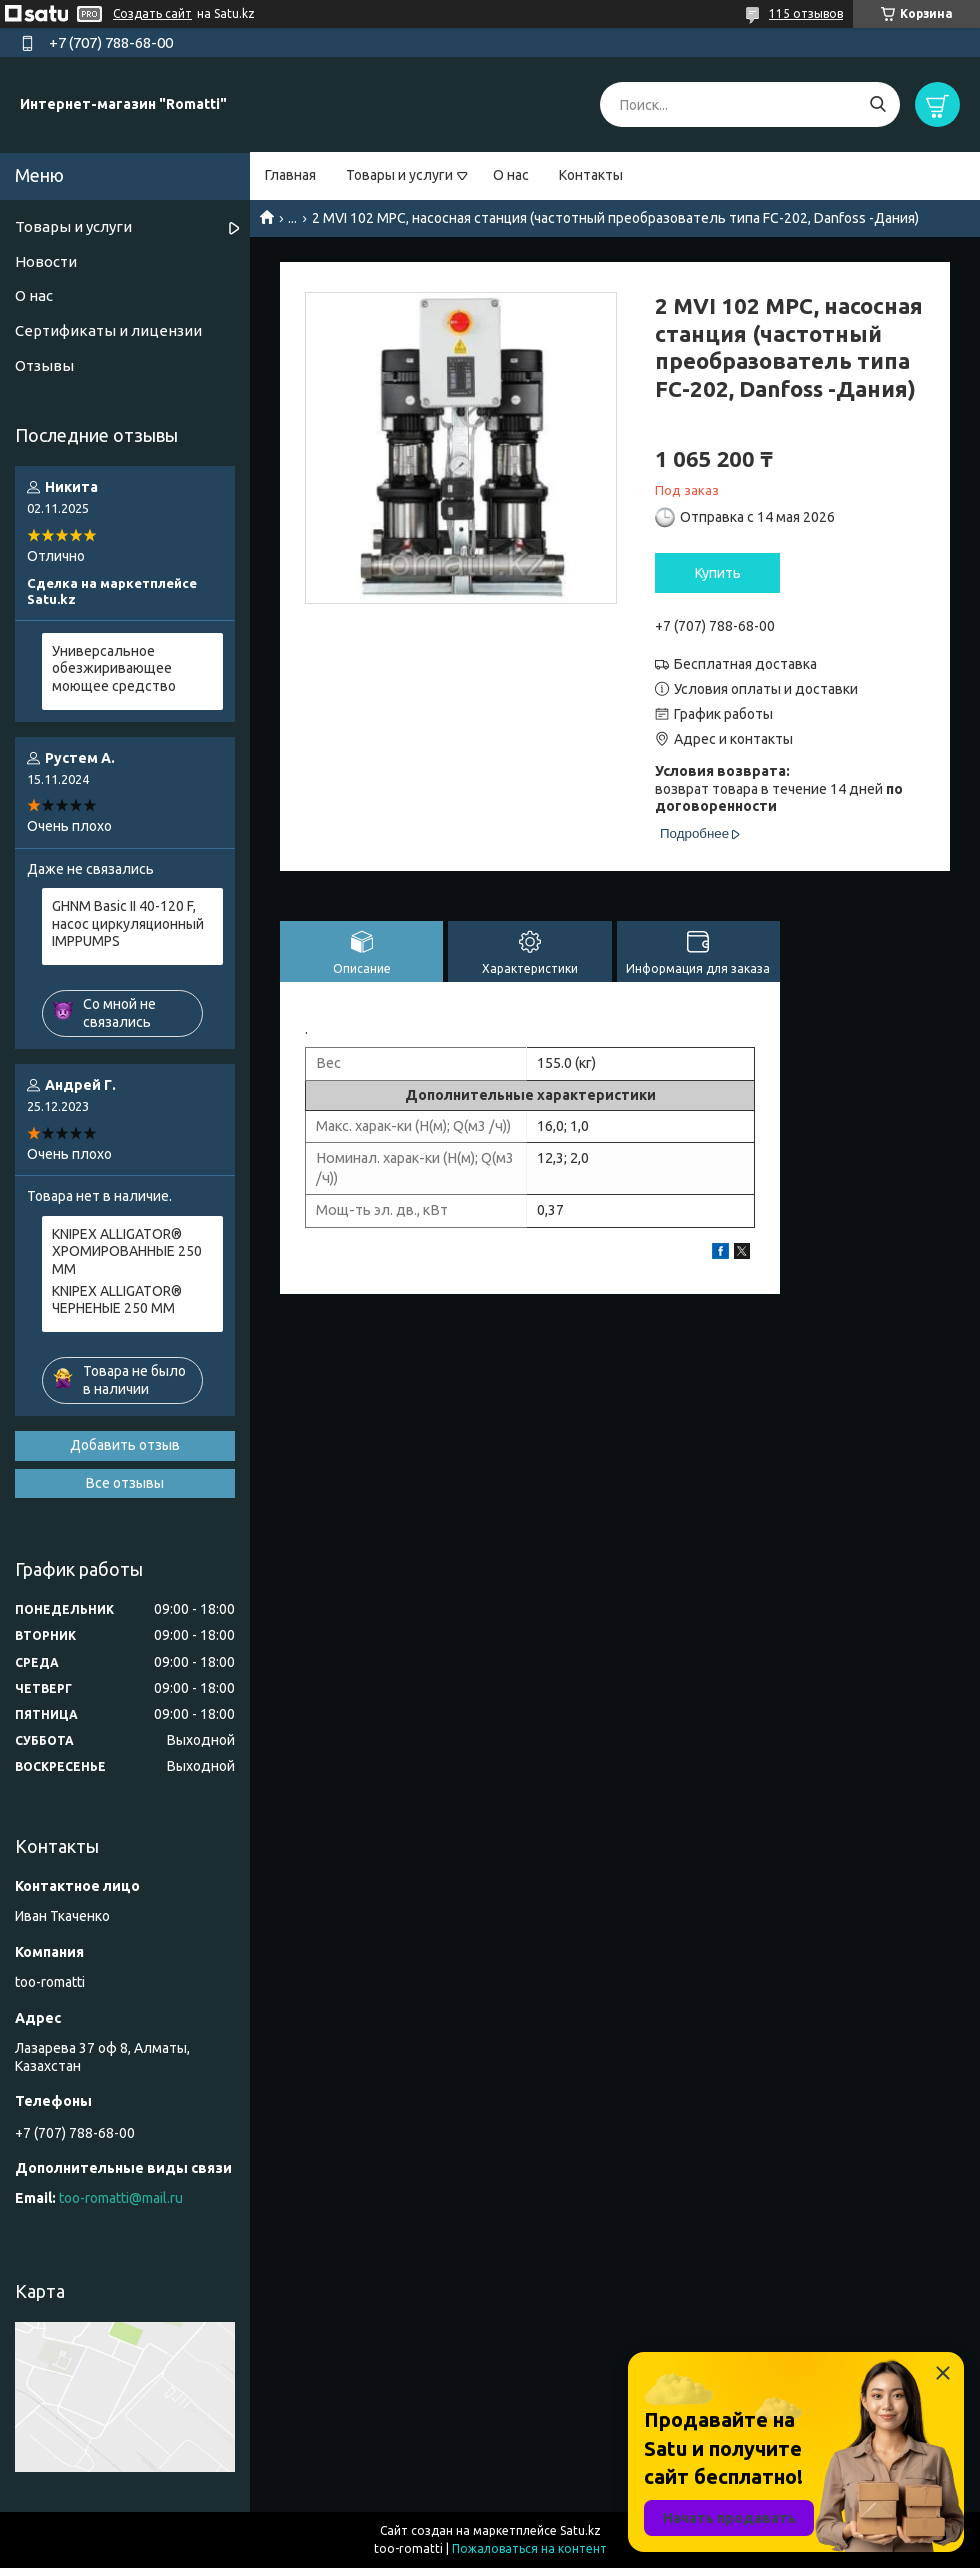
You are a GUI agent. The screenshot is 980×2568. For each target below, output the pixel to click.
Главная (290, 175)
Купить (718, 573)
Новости (46, 261)
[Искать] (877, 104)
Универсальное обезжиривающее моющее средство (114, 668)
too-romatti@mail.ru (121, 2198)
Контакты (591, 175)
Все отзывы (125, 1483)
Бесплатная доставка (745, 664)
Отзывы (44, 365)
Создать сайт (152, 13)
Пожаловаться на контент (529, 2548)
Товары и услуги (399, 175)
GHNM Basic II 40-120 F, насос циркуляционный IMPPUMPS (128, 923)
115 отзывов (806, 13)
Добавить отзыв (125, 1445)
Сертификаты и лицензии (108, 330)
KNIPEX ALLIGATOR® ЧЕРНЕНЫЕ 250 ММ (117, 1300)
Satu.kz (580, 2530)
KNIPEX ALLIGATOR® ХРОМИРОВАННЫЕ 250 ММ (127, 1251)
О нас (511, 175)
